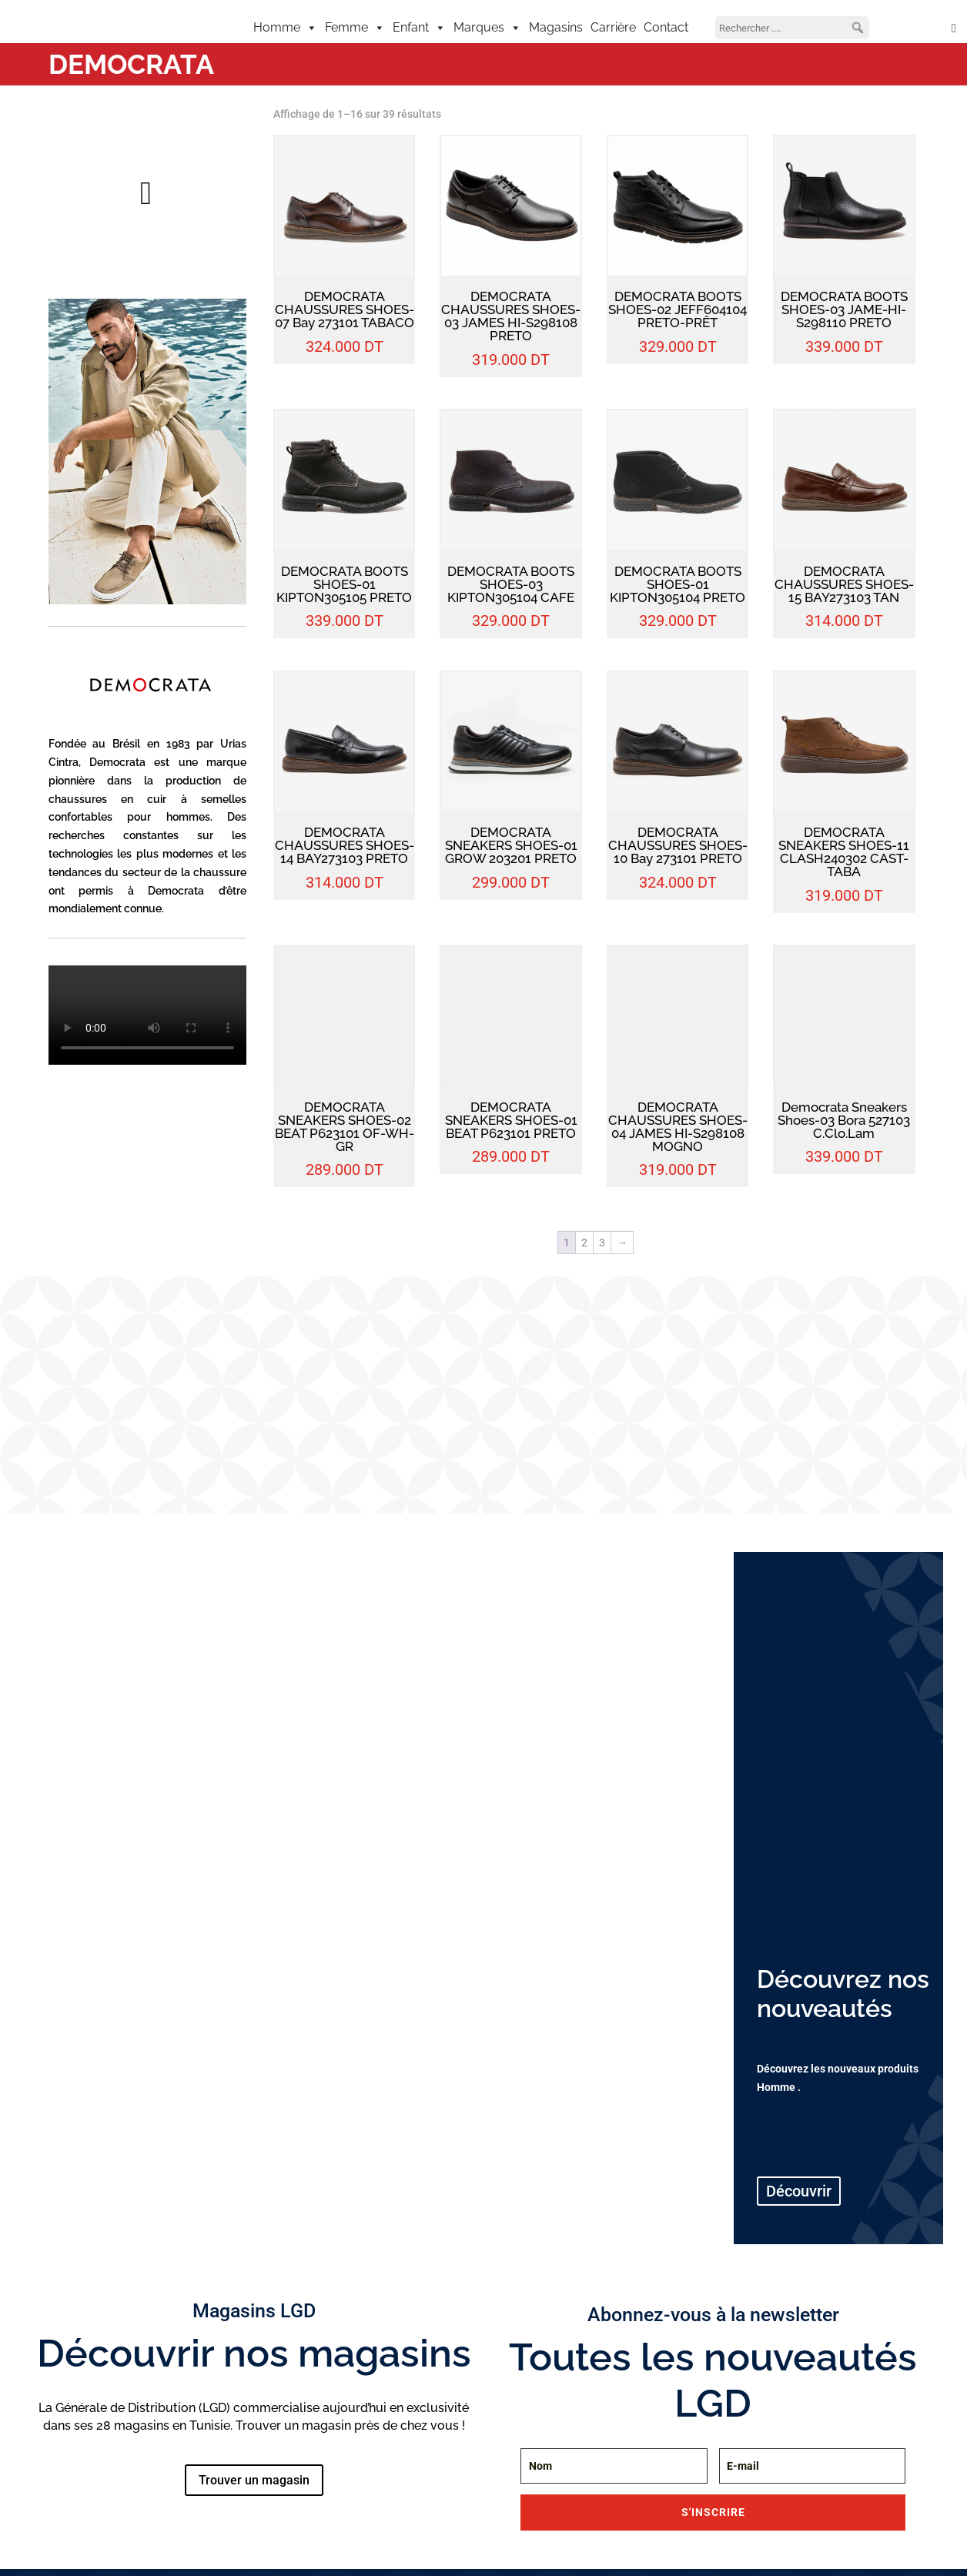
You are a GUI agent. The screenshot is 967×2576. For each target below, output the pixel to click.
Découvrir (89, 1844)
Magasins (556, 27)
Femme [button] (355, 27)
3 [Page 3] (602, 1242)
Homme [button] (285, 27)
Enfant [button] (419, 27)
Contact (666, 27)
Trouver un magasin (254, 2480)
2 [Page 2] (584, 1242)
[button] (857, 27)
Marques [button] (487, 27)
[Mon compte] (917, 27)
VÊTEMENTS (87, 1796)
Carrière (613, 27)
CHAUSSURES (183, 1796)
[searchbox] (792, 27)
